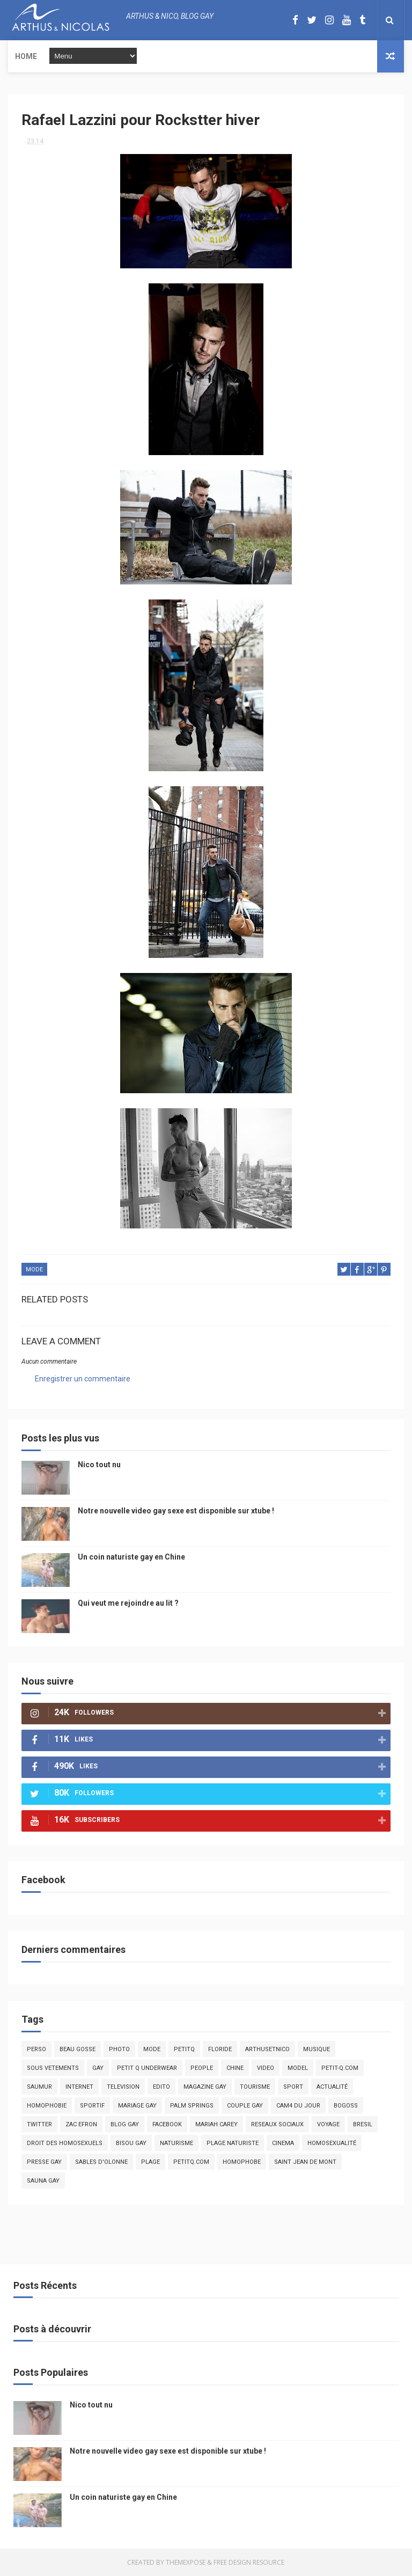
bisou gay (131, 2143)
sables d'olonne (101, 2161)
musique (316, 2049)
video (265, 2068)
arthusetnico (267, 2049)
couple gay (245, 2105)
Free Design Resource (249, 2562)
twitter (39, 2124)
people (201, 2068)
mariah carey (216, 2124)
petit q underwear (147, 2068)
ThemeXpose (185, 2562)
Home (26, 56)
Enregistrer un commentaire (82, 1378)
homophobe (242, 2161)
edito (161, 2086)
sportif (92, 2105)
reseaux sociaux (277, 2124)
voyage (328, 2124)
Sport (293, 2086)
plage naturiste (233, 2143)
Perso (36, 2049)
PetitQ (184, 2049)
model (298, 2068)
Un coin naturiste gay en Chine (131, 1557)
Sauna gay (43, 2180)
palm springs (192, 2105)
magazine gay (204, 2086)
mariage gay (137, 2105)
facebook (167, 2124)
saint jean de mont (305, 2161)
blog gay (125, 2124)
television (123, 2086)
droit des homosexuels (64, 2143)
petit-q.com (339, 2068)
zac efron (81, 2124)
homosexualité (331, 2143)
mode (34, 1269)
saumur (39, 2086)
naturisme (176, 2143)
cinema (283, 2143)
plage (150, 2161)
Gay (98, 2068)
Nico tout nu (99, 1464)
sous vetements (53, 2068)
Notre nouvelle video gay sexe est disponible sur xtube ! (176, 1510)
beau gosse (77, 2049)
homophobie (47, 2105)
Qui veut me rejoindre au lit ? (128, 1603)
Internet (79, 2086)
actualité (332, 2086)
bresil (362, 2124)
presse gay (44, 2161)
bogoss (346, 2105)
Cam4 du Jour (298, 2105)
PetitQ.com (191, 2161)
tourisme (255, 2086)
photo (119, 2049)
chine (235, 2068)
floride (220, 2049)
